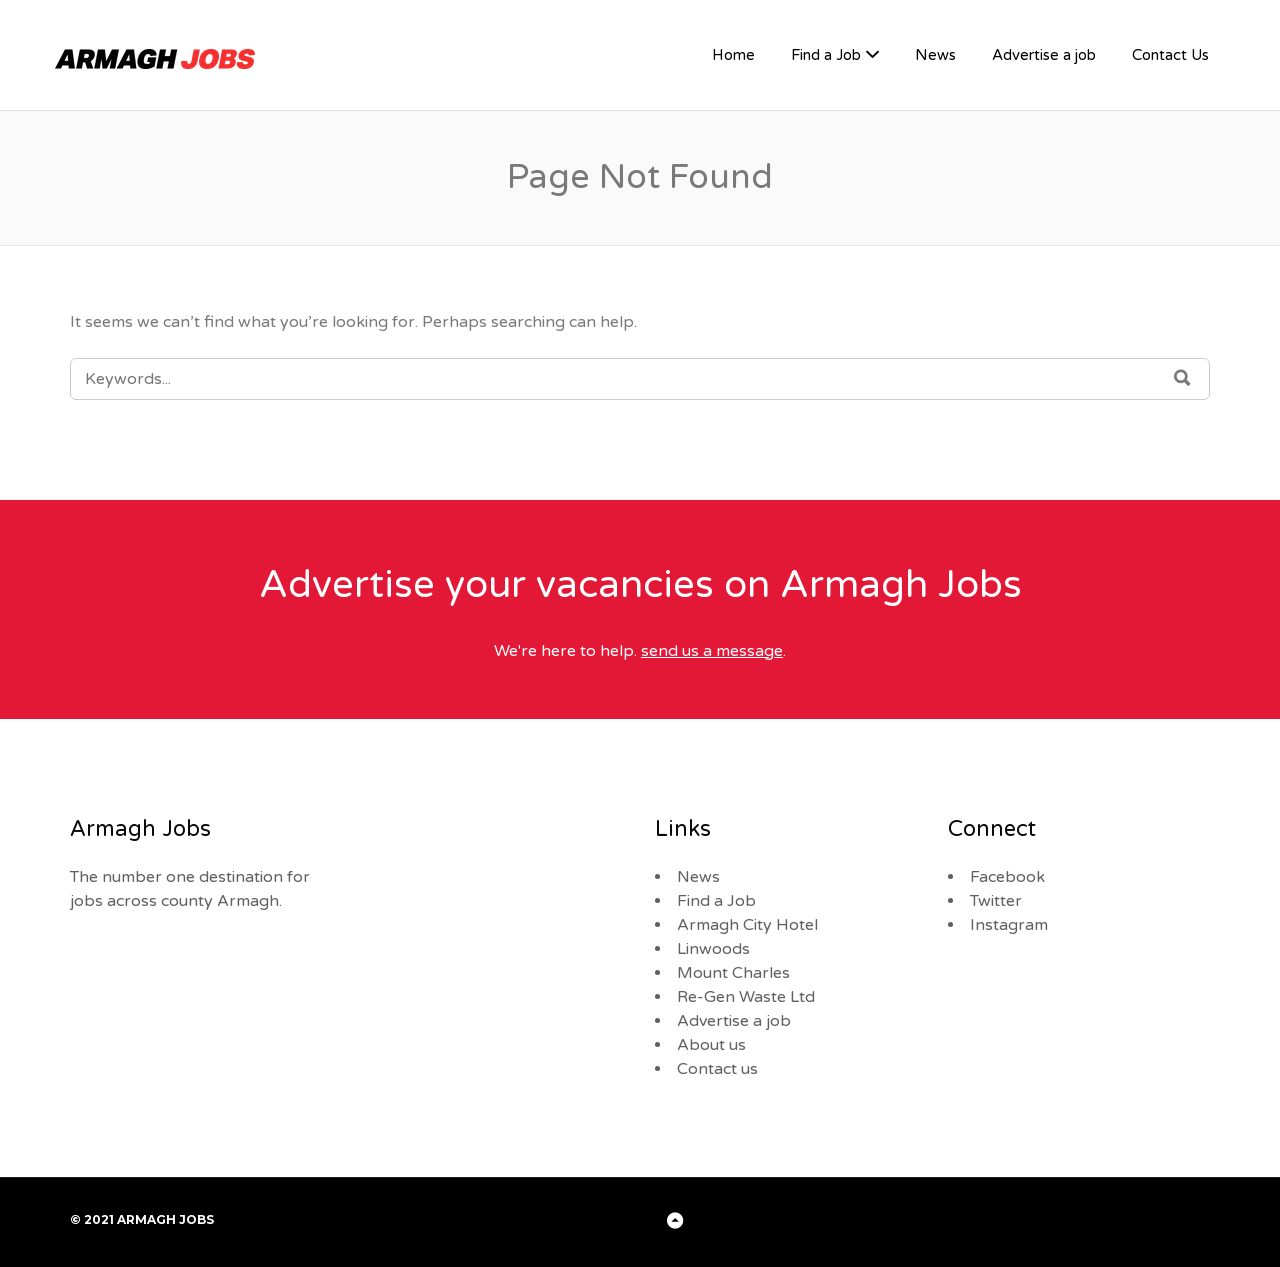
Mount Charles (733, 973)
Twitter (996, 901)
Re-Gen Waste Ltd (746, 997)
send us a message (712, 651)
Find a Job (826, 55)
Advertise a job (1044, 55)
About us (711, 1045)
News (935, 55)
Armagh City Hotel (747, 925)
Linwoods (713, 949)
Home (733, 55)
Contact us (717, 1069)
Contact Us (1170, 55)
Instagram (1009, 925)
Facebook (1007, 877)
